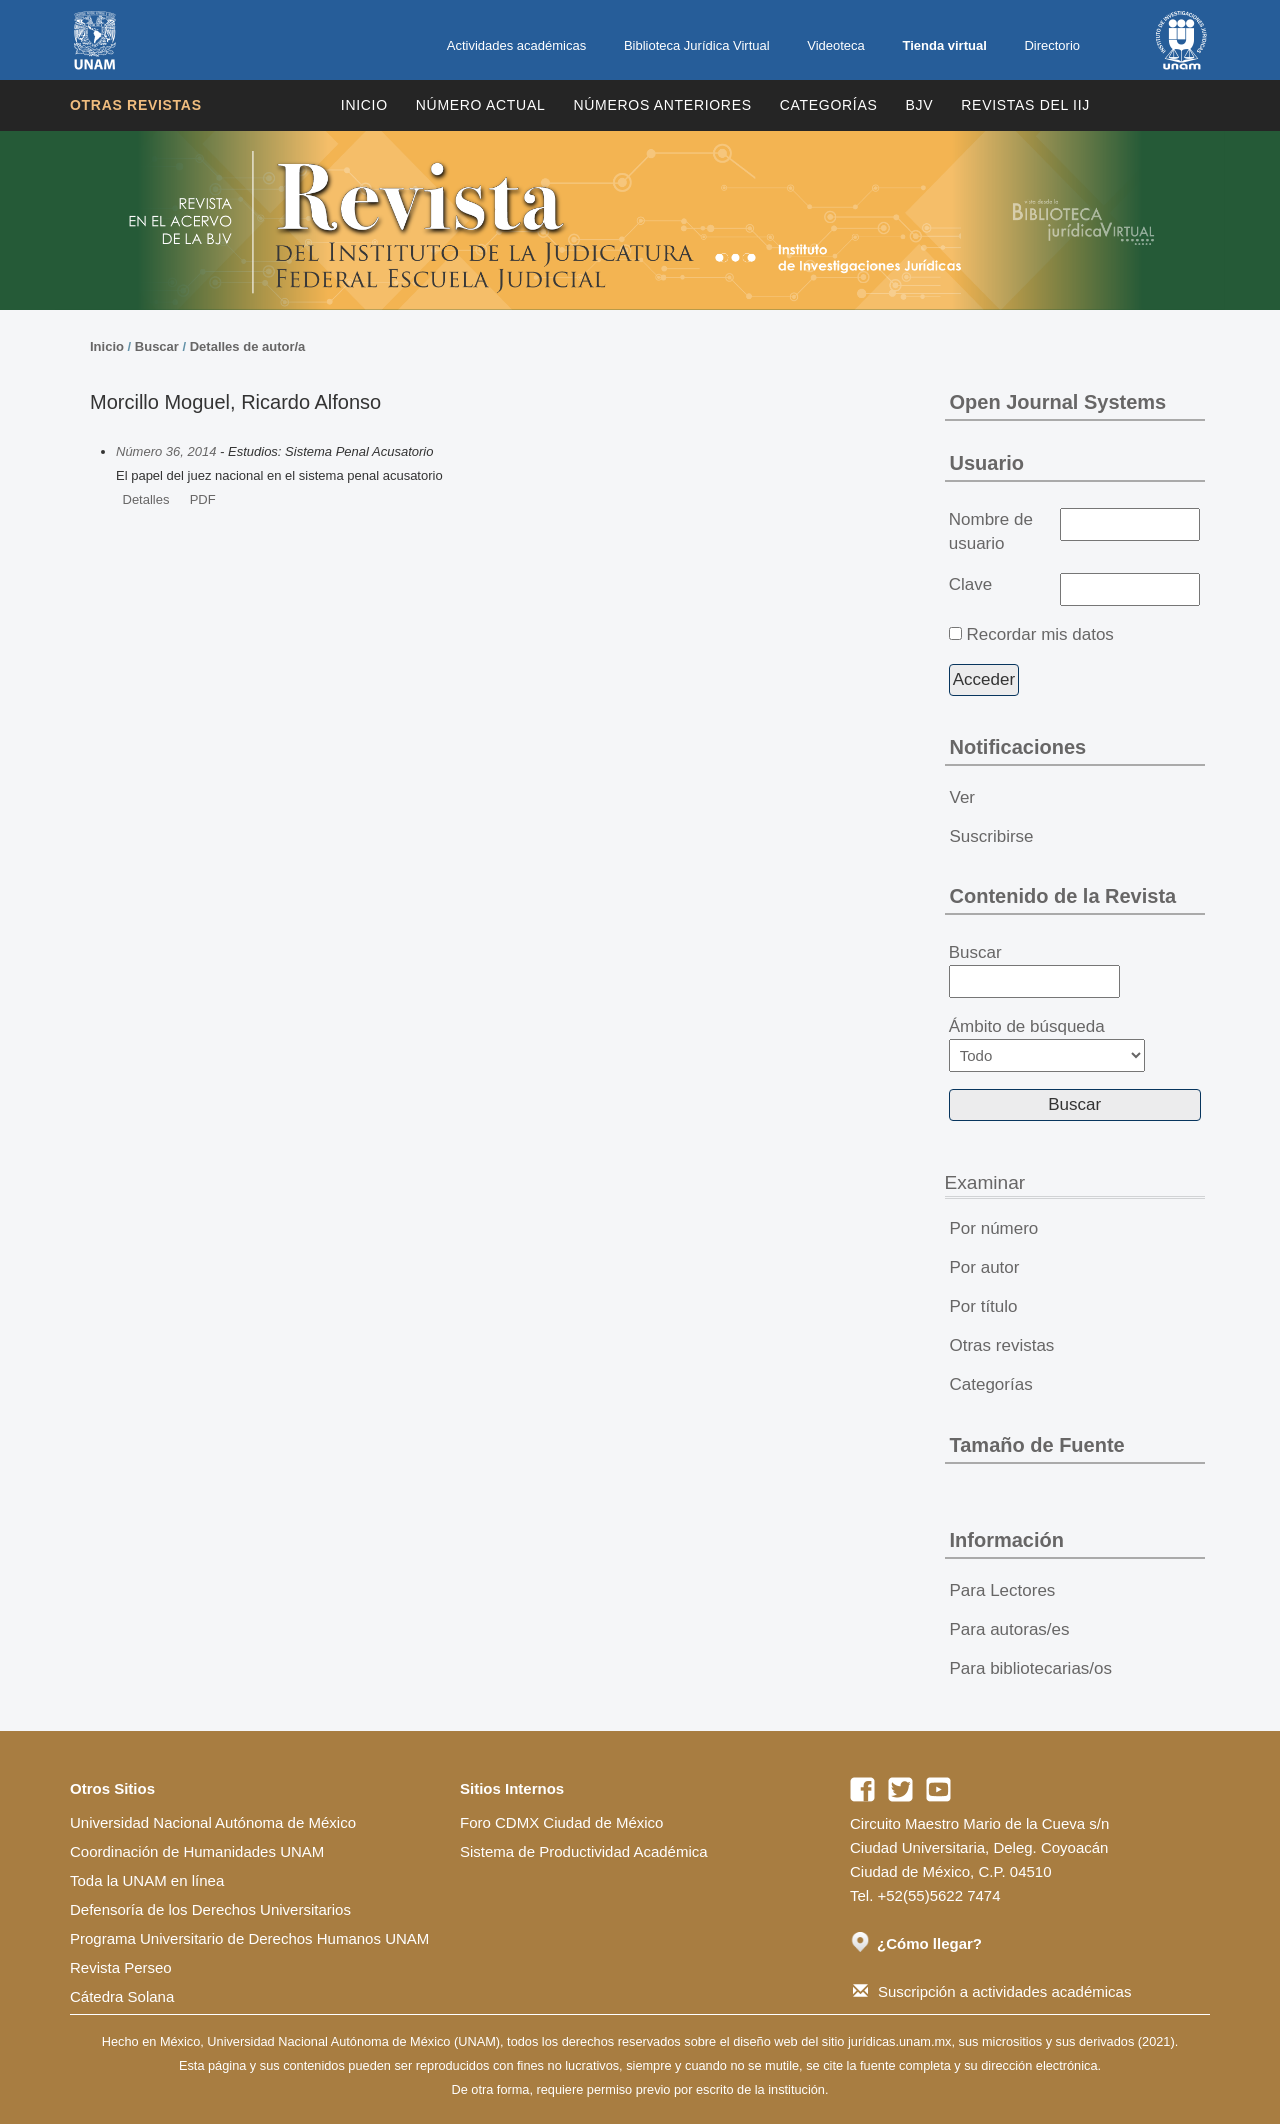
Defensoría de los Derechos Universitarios (210, 1909)
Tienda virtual (944, 45)
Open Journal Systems (1058, 402)
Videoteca (836, 45)
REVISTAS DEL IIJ (1025, 105)
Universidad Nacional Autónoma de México (213, 1822)
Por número (994, 1228)
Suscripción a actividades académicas (992, 1991)
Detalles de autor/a (248, 346)
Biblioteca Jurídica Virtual (697, 45)
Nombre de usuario (991, 531)
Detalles (146, 499)
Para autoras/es (1010, 1629)
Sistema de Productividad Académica (584, 1851)
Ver (963, 797)
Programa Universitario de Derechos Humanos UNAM (249, 1938)
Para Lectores (1003, 1590)
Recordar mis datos (1039, 634)
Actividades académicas (516, 45)
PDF (203, 499)
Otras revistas (136, 105)
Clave (970, 584)
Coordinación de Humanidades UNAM (197, 1851)
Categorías (829, 105)
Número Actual (481, 105)
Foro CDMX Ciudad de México (561, 1822)
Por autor (985, 1267)
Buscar (157, 346)
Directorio (1052, 45)
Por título (984, 1306)
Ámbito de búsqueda (1047, 1044)
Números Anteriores (662, 105)
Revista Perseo (121, 1967)
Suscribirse (992, 836)
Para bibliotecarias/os (1031, 1668)
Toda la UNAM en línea (147, 1880)
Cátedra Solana (122, 1996)
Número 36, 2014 (166, 451)
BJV (920, 105)
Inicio (364, 105)
